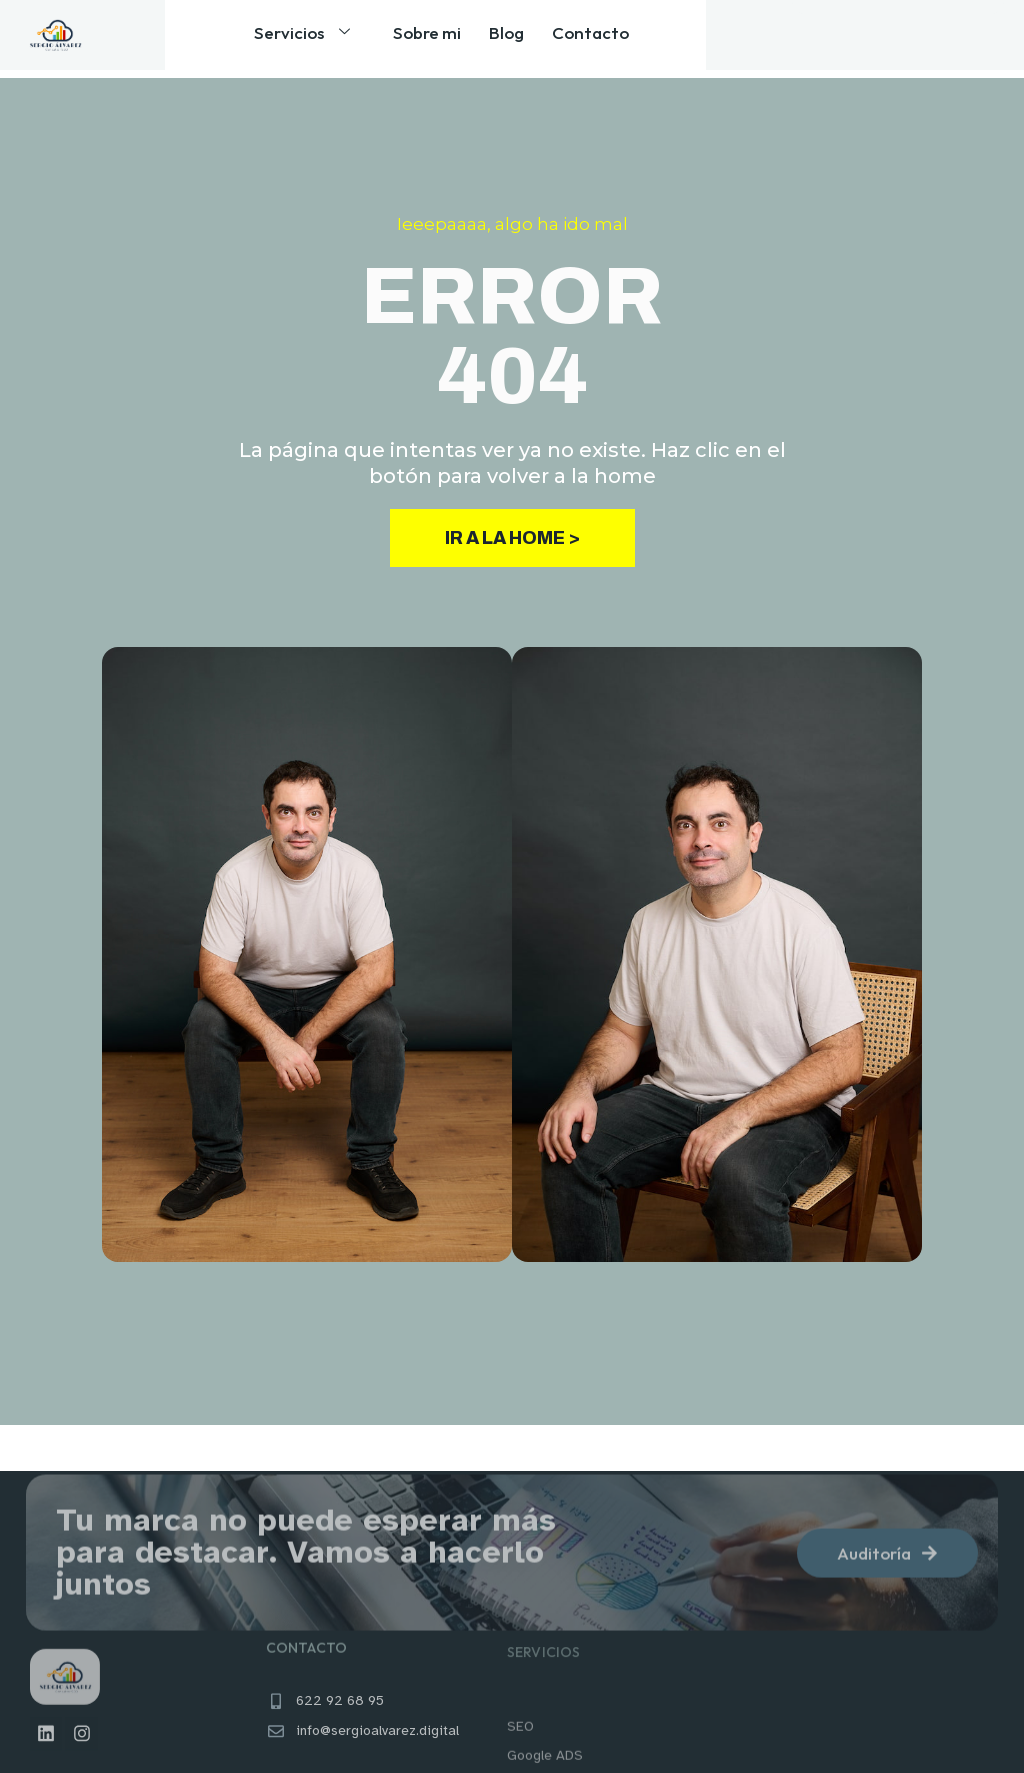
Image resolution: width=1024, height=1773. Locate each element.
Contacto (582, 38)
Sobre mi (435, 38)
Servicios (325, 39)
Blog (506, 38)
